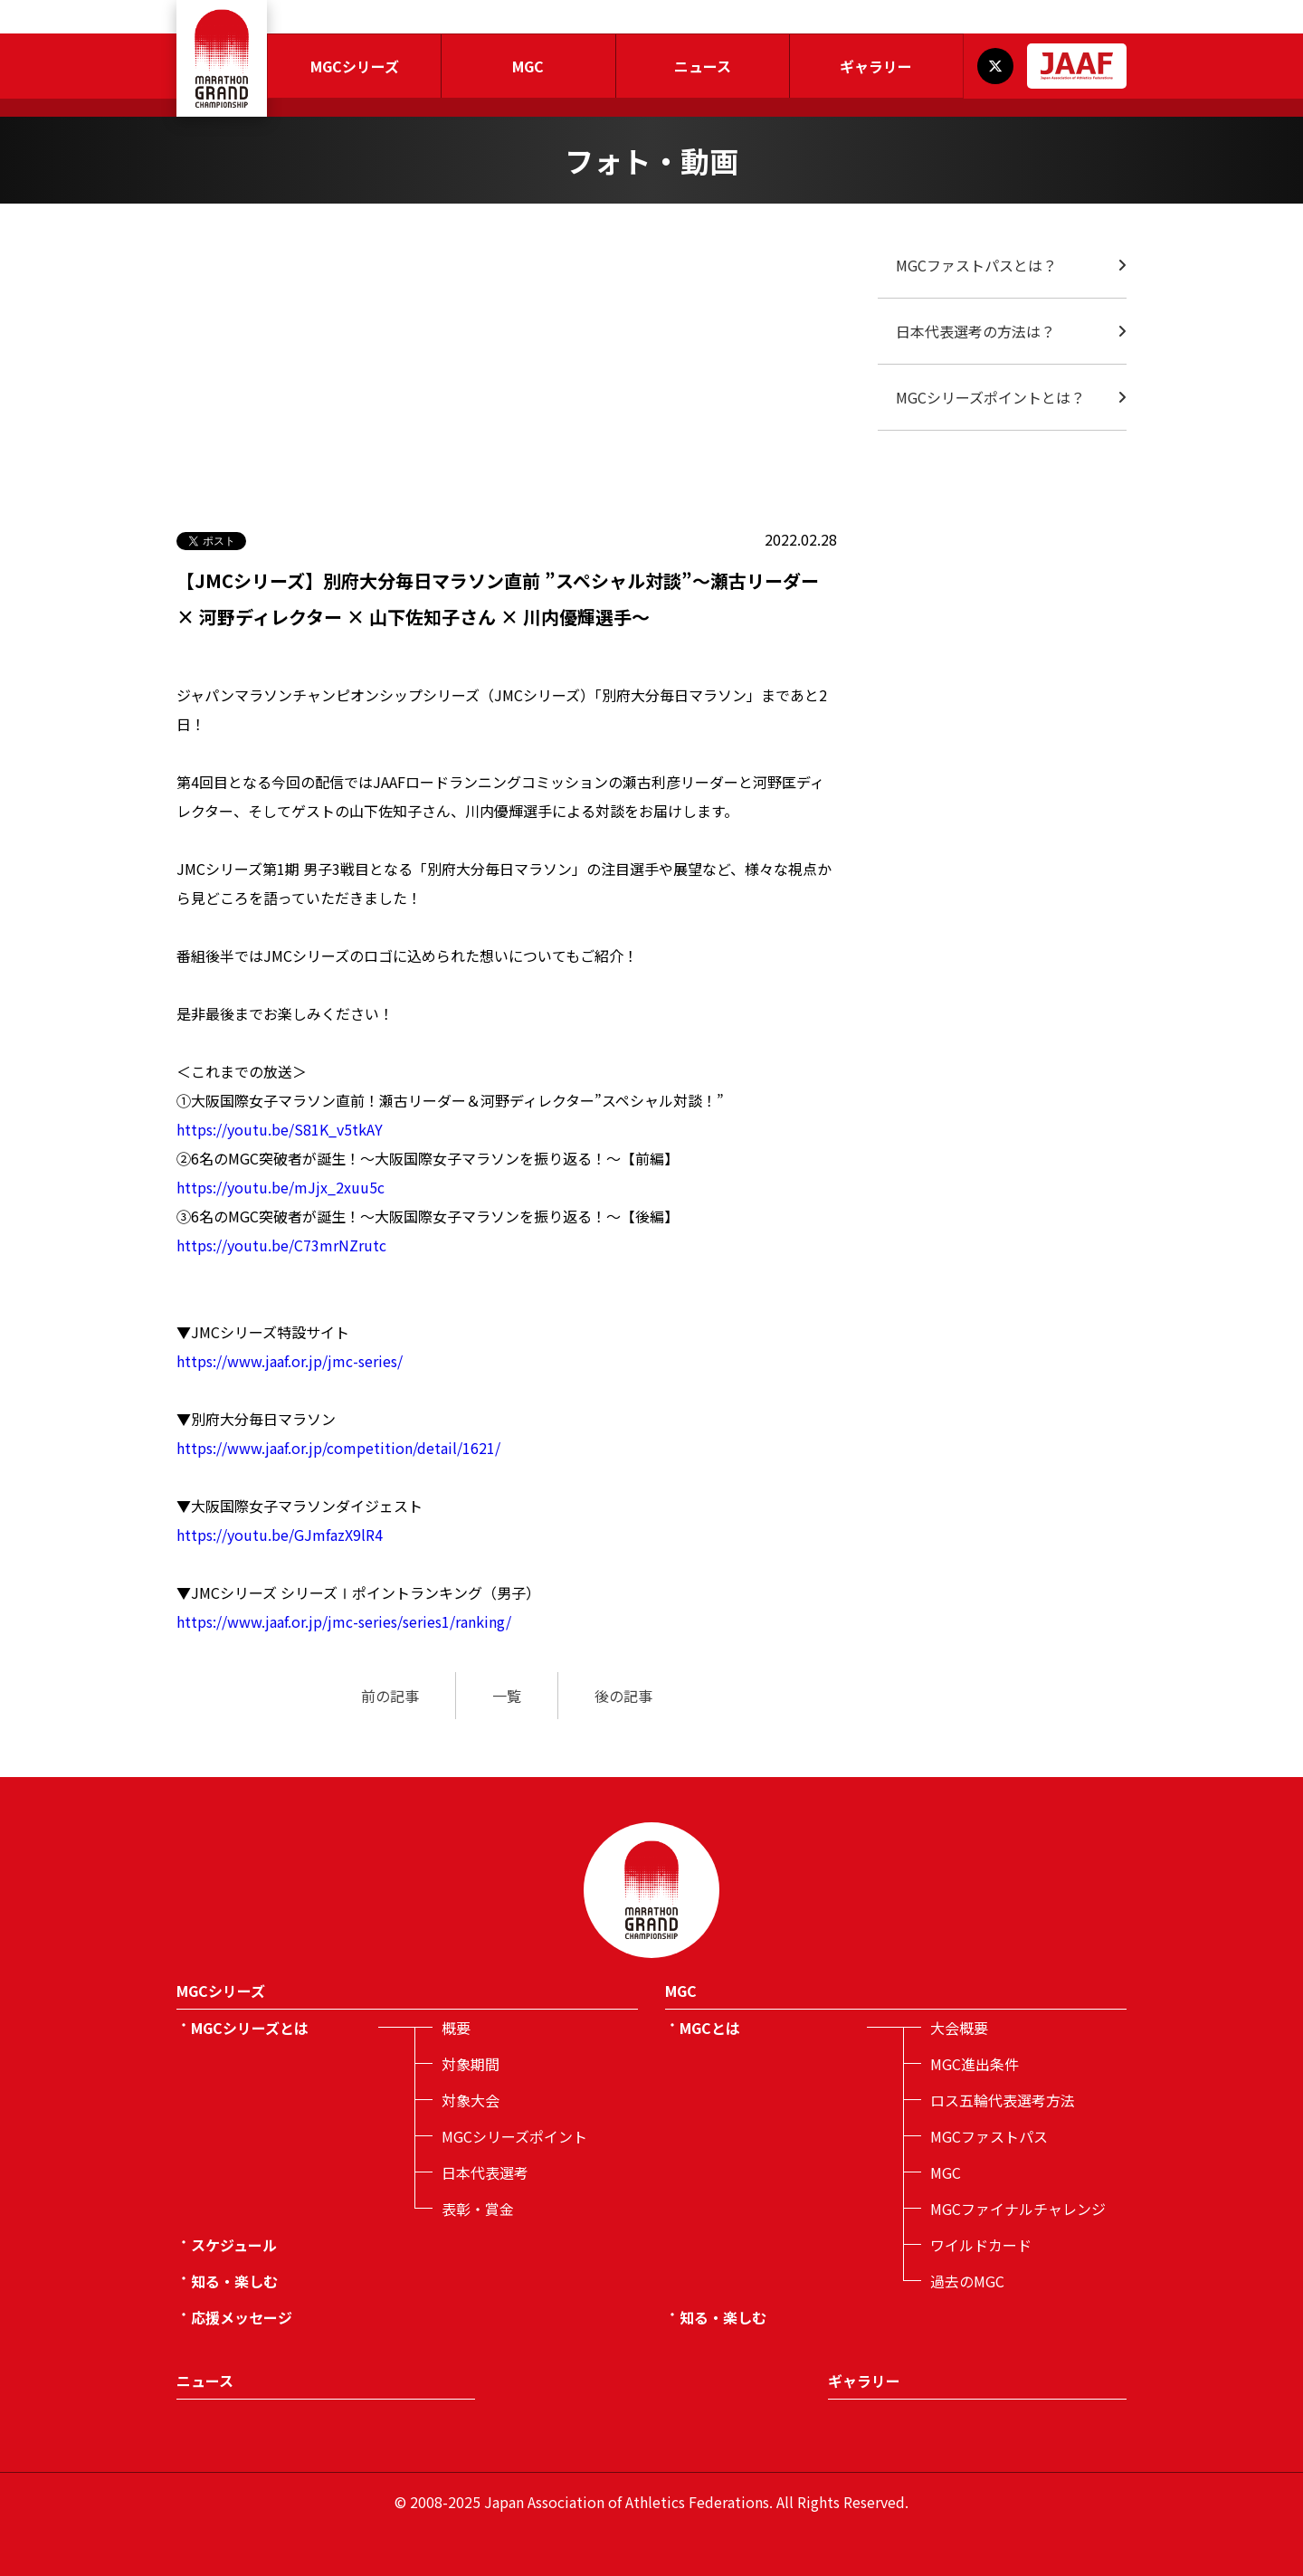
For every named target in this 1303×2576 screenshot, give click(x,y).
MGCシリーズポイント (514, 2136)
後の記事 (623, 1695)
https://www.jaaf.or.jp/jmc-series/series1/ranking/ (343, 1621)
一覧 (506, 1695)
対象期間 (470, 2064)
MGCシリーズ (354, 66)
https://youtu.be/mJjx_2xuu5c (280, 1187)
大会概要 (959, 2028)
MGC (528, 66)
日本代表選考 (485, 2172)
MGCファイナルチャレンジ (1018, 2209)
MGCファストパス (989, 2136)
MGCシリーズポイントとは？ (990, 397)
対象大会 (470, 2100)
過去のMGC (967, 2281)
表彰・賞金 (478, 2209)
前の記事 (390, 1695)
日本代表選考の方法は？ (975, 331)
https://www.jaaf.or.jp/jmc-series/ (289, 1361)
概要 (456, 2028)
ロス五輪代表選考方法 (1002, 2100)
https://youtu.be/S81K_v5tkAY (279, 1129)
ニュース (702, 66)
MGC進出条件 (974, 2064)
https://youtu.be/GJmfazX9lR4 (279, 1534)
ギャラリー (876, 66)
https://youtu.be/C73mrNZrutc (281, 1245)
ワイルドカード (981, 2245)
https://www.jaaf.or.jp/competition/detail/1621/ (338, 1448)
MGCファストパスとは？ (976, 265)
